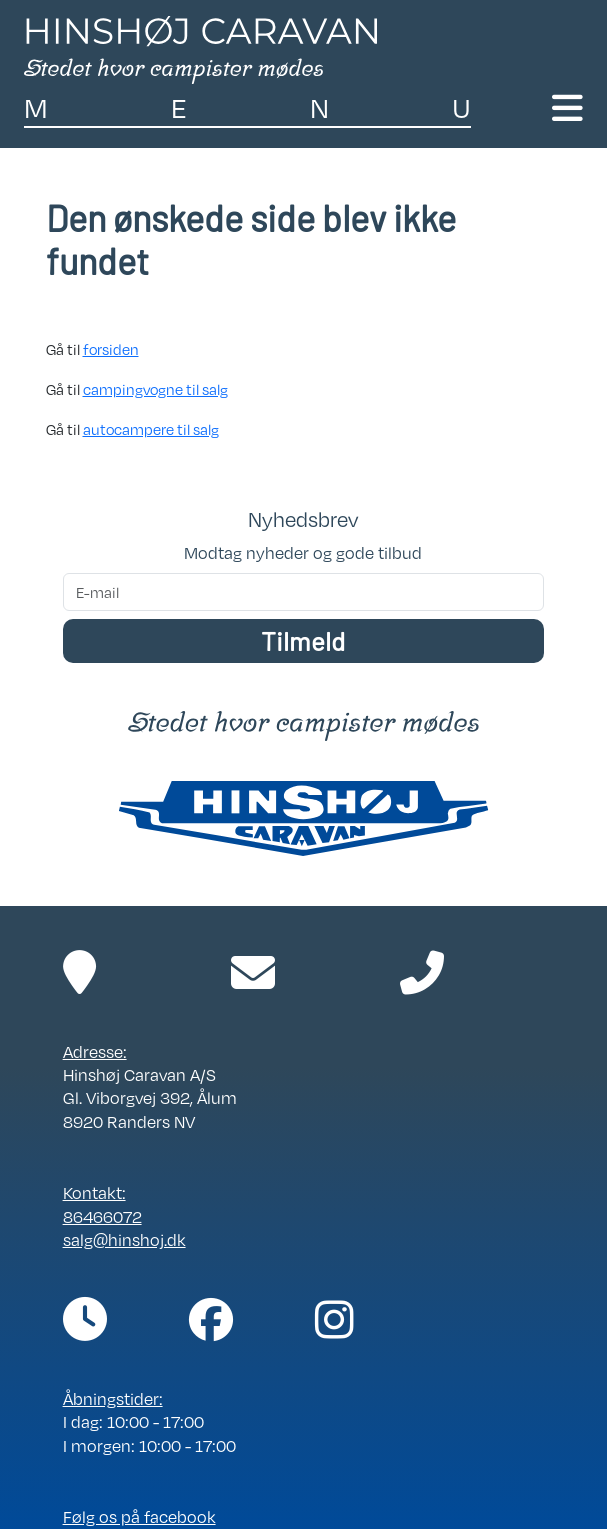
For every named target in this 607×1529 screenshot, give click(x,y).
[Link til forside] (200, 48)
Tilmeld (303, 640)
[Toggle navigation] (567, 108)
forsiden (111, 349)
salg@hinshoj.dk (124, 1240)
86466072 (102, 1217)
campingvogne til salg (155, 389)
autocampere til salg (151, 429)
